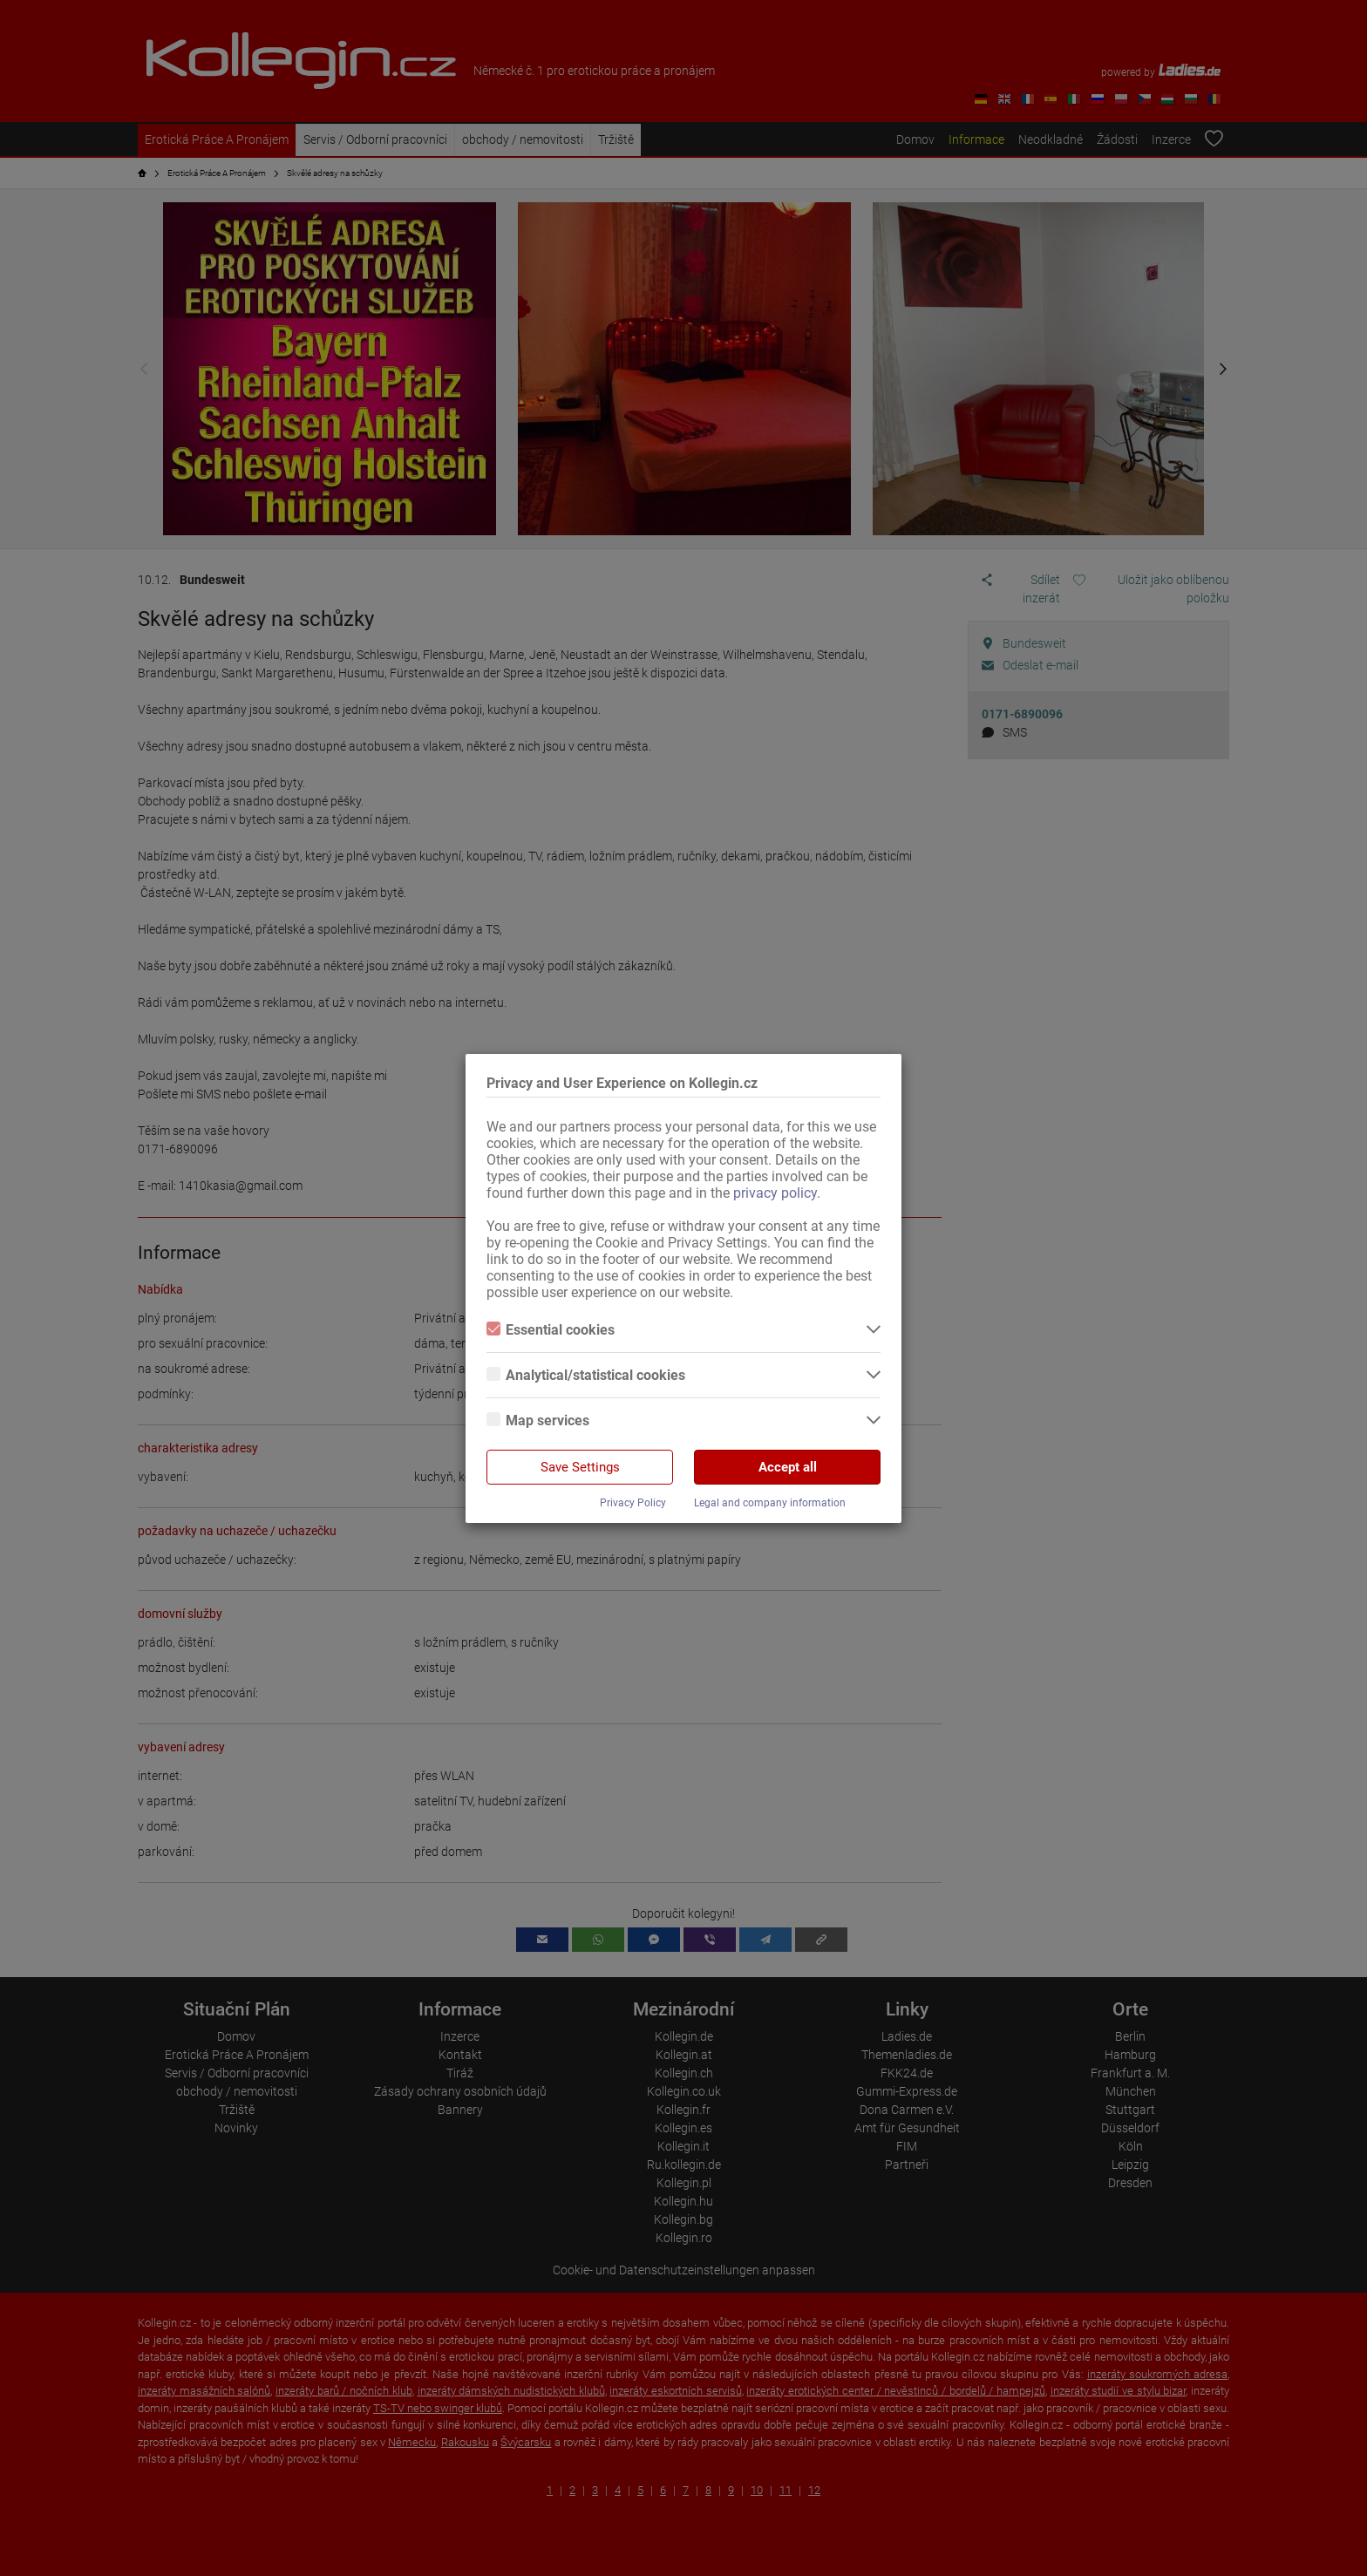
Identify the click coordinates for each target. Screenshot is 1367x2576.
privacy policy (775, 1193)
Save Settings (580, 1467)
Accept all (787, 1467)
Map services (537, 1420)
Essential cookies (550, 1330)
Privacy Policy (633, 1503)
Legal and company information (770, 1503)
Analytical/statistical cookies (585, 1375)
